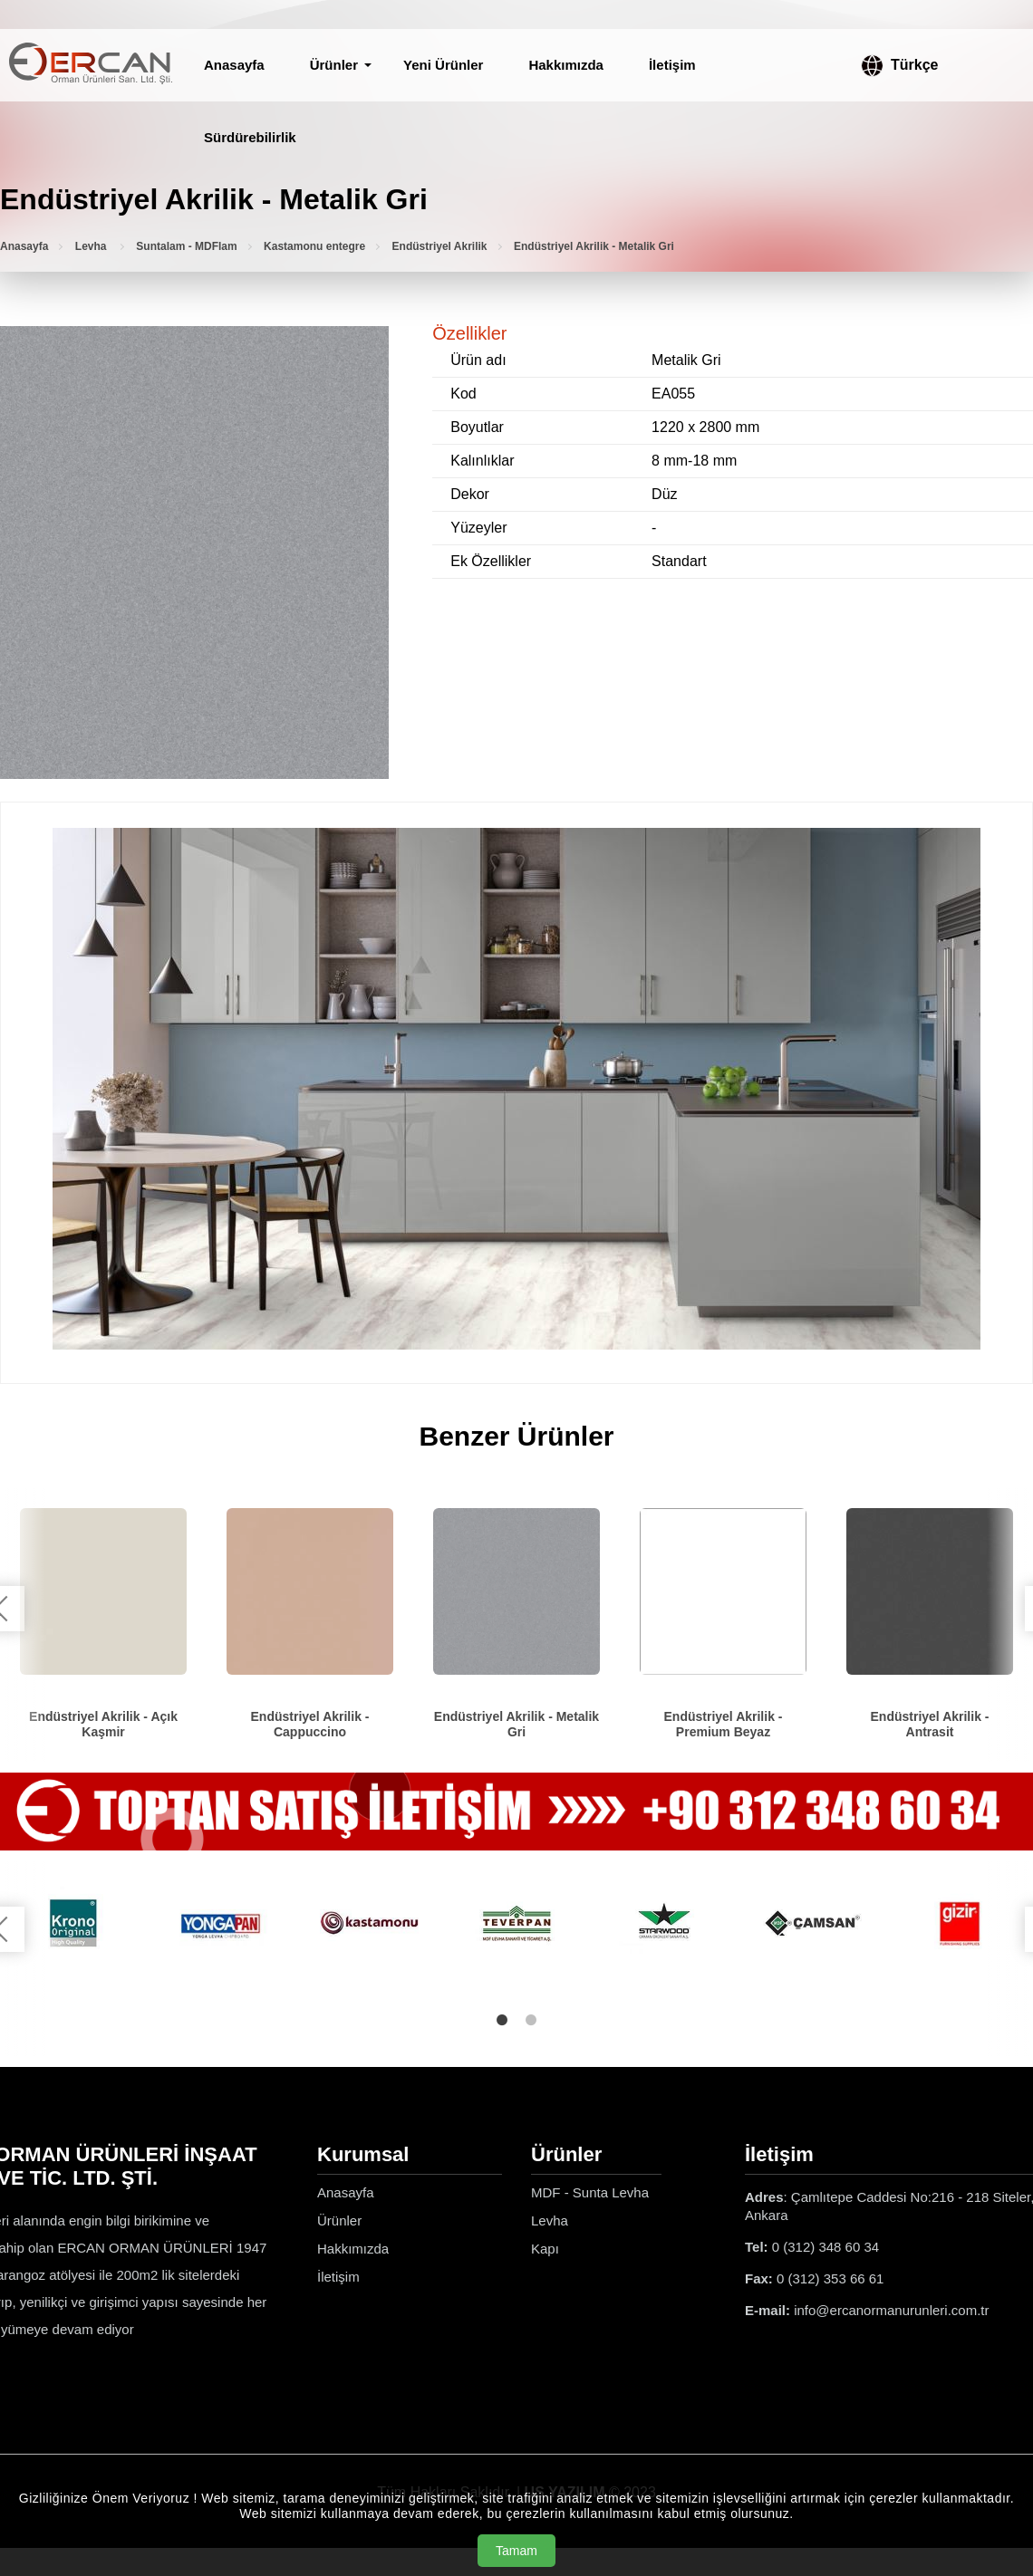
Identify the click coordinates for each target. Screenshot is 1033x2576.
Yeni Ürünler (443, 64)
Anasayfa (234, 64)
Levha (92, 246)
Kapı (545, 2248)
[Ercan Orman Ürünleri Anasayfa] (90, 65)
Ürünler (334, 64)
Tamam (516, 2550)
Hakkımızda (565, 64)
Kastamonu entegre (314, 246)
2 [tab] (531, 2020)
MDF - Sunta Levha (590, 2192)
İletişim (672, 64)
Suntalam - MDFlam (186, 246)
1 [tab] (502, 2020)
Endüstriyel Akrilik (440, 246)
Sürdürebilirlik (250, 137)
